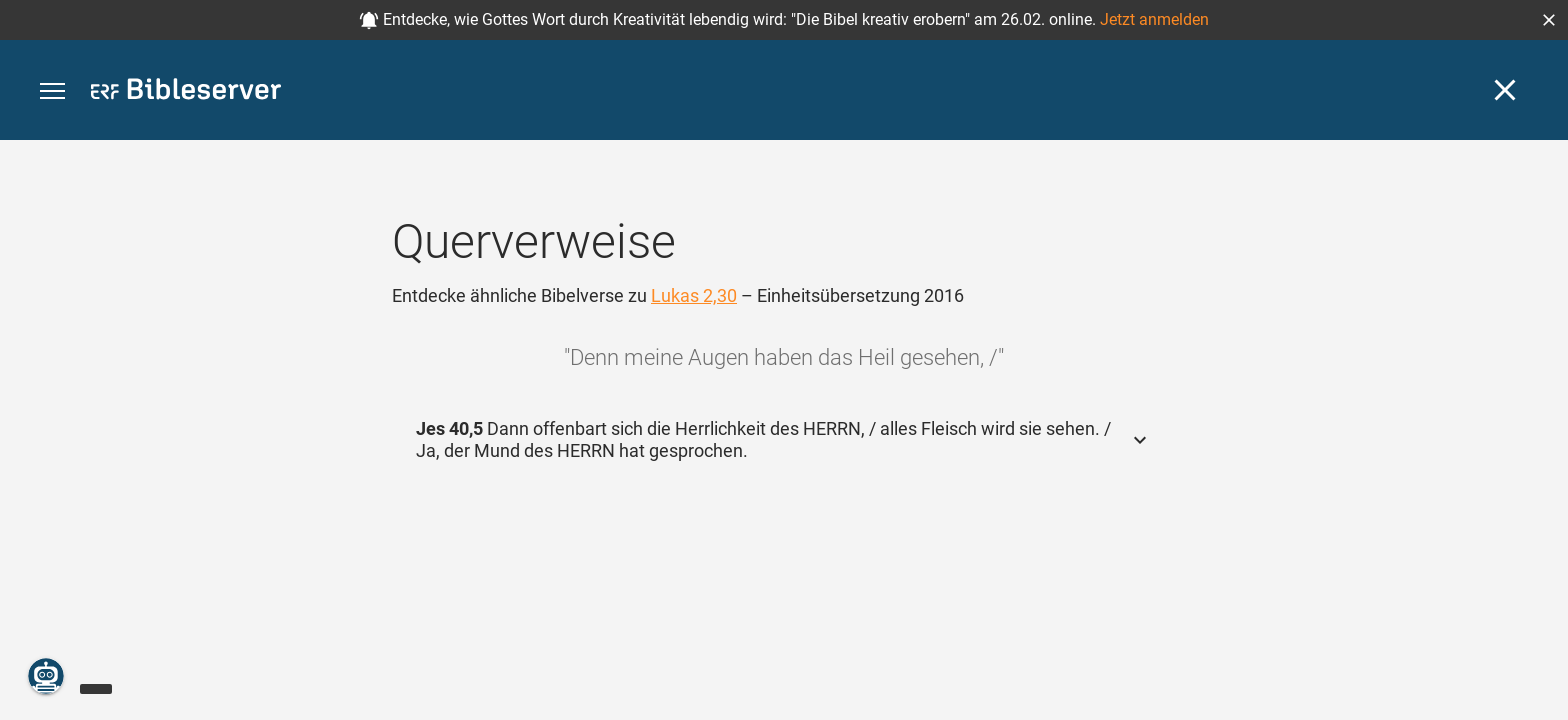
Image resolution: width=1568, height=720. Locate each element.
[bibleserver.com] (186, 92)
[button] (1549, 20)
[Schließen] (1505, 90)
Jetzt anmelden (1154, 19)
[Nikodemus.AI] (46, 676)
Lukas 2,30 (694, 295)
